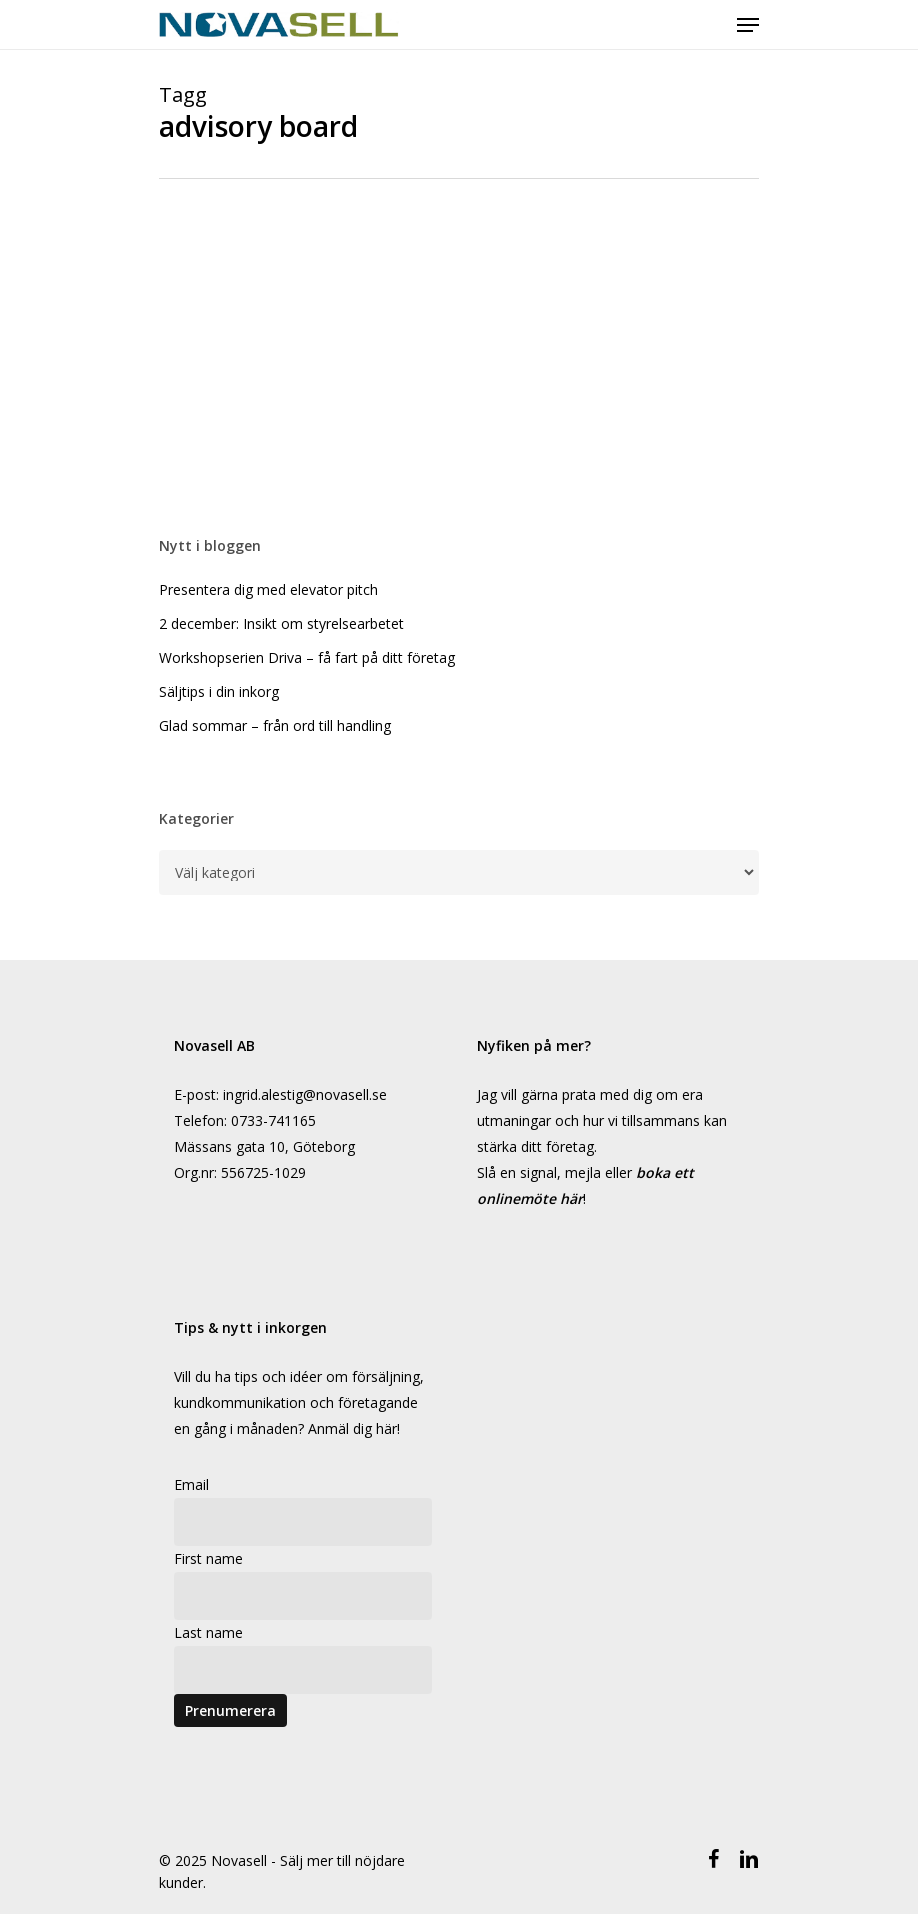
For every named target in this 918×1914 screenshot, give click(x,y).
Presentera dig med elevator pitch (268, 589)
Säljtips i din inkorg (219, 691)
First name (208, 1558)
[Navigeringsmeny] (748, 25)
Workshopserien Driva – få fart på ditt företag (307, 657)
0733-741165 (273, 1120)
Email (191, 1484)
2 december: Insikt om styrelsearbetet (281, 623)
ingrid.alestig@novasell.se (305, 1094)
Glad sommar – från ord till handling (275, 725)
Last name (208, 1632)
